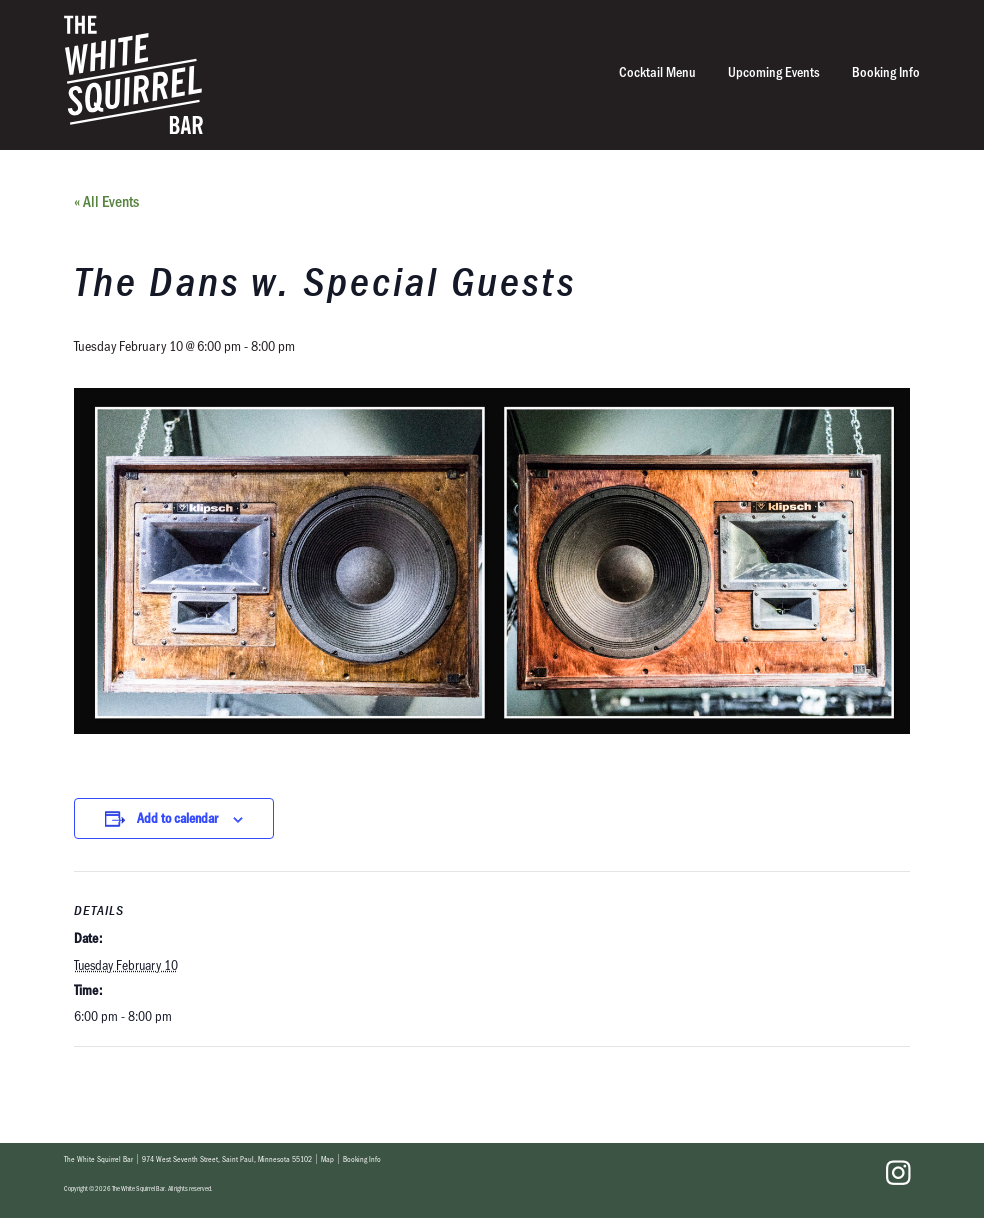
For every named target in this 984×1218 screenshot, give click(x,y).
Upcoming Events (774, 71)
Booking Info (886, 71)
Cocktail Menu (657, 71)
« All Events (106, 200)
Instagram (898, 1173)
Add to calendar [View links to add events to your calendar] (177, 817)
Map (327, 1159)
